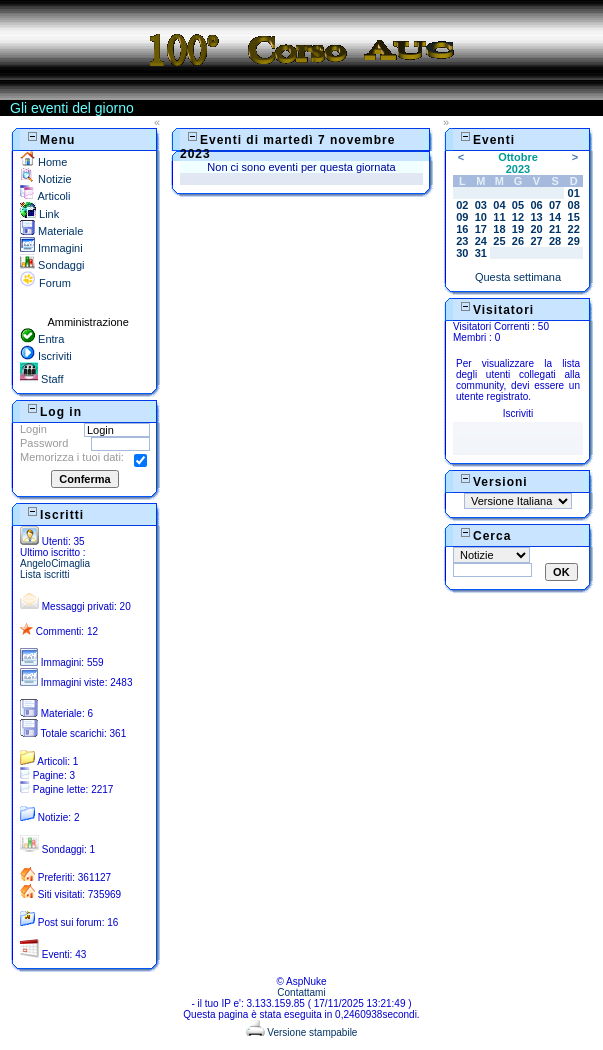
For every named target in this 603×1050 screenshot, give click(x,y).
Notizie (46, 179)
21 (555, 229)
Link (39, 214)
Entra (42, 339)
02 (462, 205)
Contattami (301, 992)
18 (499, 229)
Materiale (51, 231)
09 (462, 217)
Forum (45, 283)
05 (518, 205)
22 (574, 229)
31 (481, 253)
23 (462, 241)
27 (536, 241)
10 (481, 217)
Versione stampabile (302, 1032)
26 (518, 241)
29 (574, 241)
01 (574, 193)
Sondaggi (52, 265)
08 (574, 205)
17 (481, 229)
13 (536, 217)
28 (555, 241)
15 (574, 217)
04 (499, 205)
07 (555, 205)
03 (481, 205)
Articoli (45, 196)
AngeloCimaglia (55, 563)
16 (462, 229)
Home (43, 162)
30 (462, 253)
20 (536, 229)
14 (555, 217)
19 (518, 229)
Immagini (51, 248)
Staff (41, 379)
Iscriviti (46, 356)
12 (518, 217)
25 (499, 241)
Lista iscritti (44, 574)
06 (536, 205)
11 (499, 217)
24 (481, 241)
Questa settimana (518, 277)
